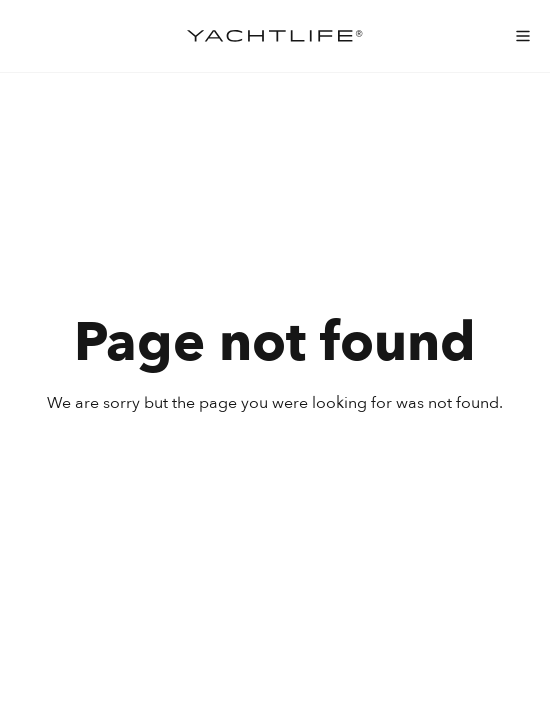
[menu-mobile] (523, 36)
